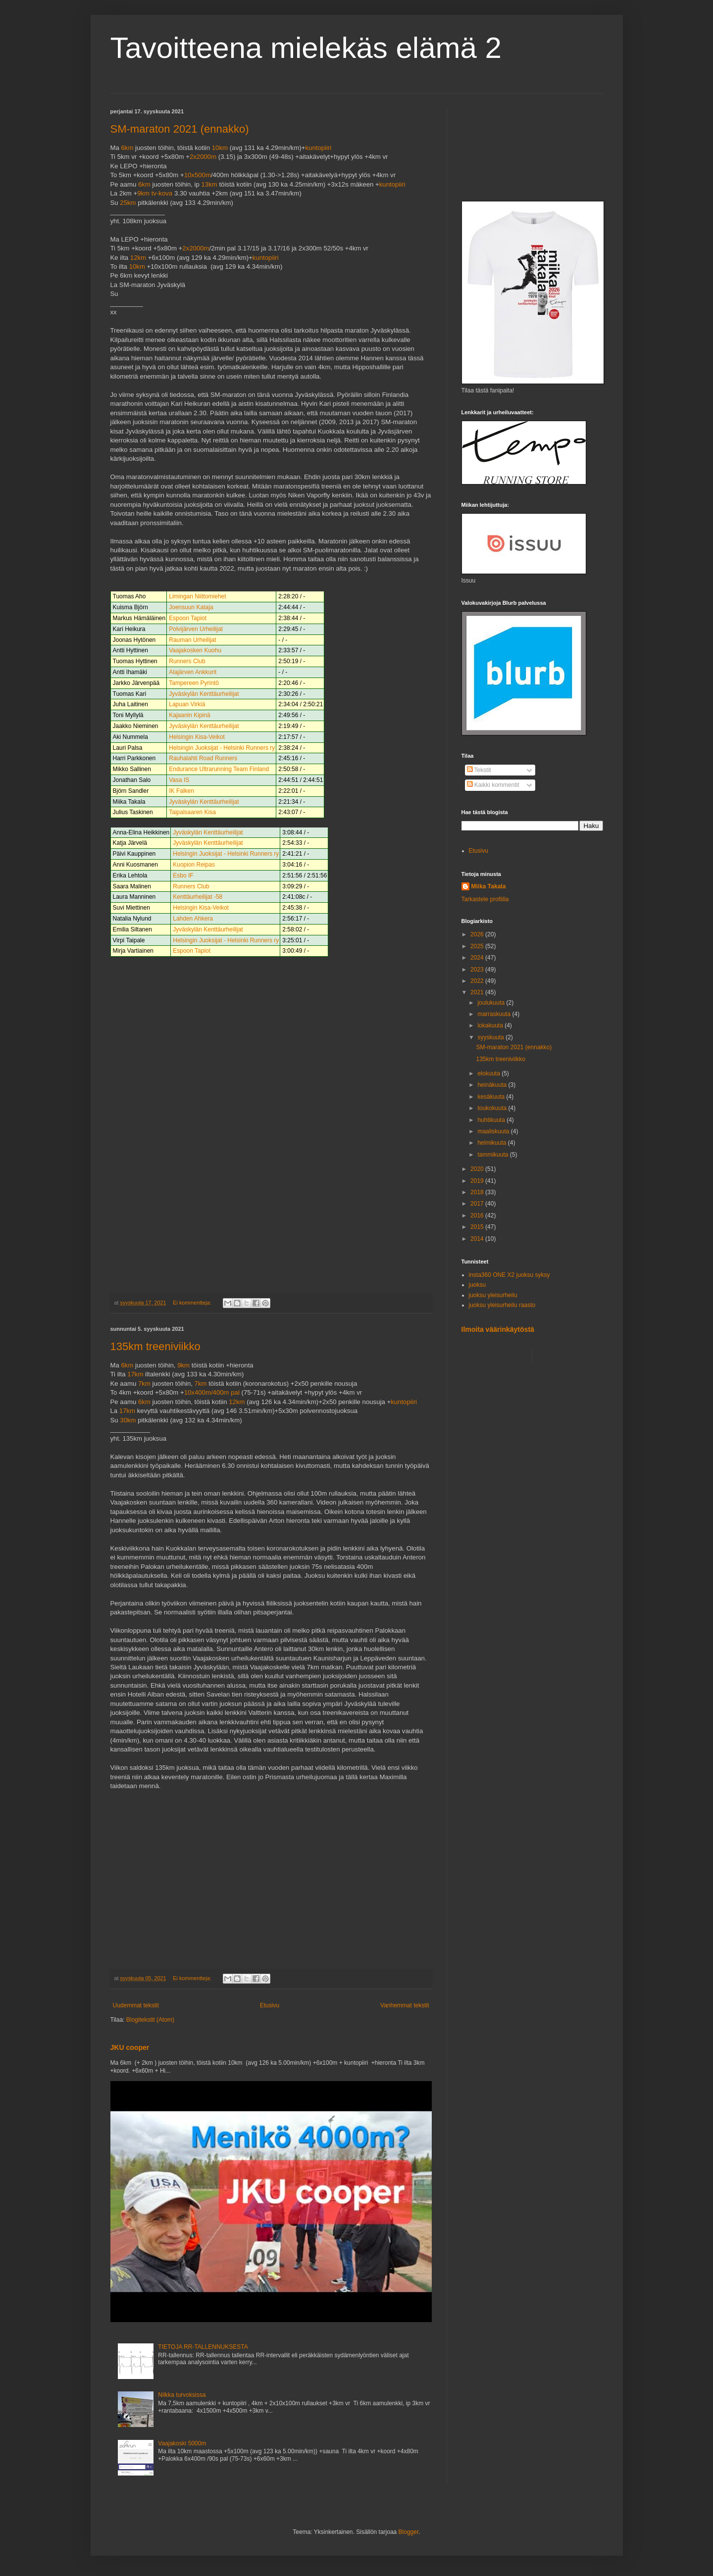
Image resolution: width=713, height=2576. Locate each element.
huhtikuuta (492, 1120)
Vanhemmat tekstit (404, 2005)
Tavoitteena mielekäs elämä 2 (306, 47)
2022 (477, 980)
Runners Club (187, 661)
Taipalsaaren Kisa (192, 812)
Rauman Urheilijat (192, 639)
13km (209, 184)
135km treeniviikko (155, 1346)
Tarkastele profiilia (485, 899)
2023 (477, 969)
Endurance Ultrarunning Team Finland (219, 769)
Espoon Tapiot (187, 618)
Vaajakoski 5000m (182, 2443)
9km (183, 1365)
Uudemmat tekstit (136, 2005)
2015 (477, 1226)
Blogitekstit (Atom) (150, 2019)
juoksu (477, 1284)
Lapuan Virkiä (187, 704)
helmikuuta (492, 1142)
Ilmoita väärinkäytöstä (497, 1329)
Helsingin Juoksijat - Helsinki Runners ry (222, 747)
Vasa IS (179, 780)
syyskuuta (491, 1037)
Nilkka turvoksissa (181, 2394)
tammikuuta (493, 1154)
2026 (477, 934)
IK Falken (181, 790)
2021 (477, 992)
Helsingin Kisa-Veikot (197, 736)
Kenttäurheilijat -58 (197, 896)
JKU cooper (130, 2047)
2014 (477, 1238)
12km (138, 257)
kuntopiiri (319, 147)
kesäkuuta (491, 1096)
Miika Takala (488, 886)
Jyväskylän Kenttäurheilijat (204, 693)
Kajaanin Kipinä (189, 715)
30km (128, 1420)
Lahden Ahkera (193, 918)
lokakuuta (491, 1025)
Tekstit (479, 770)
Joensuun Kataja (191, 607)
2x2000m (203, 156)
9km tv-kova (154, 193)
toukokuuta (492, 1108)
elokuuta (489, 1073)
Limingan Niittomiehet (197, 596)
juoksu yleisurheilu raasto (502, 1305)
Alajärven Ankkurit (192, 672)
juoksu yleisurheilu (493, 1295)
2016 (477, 1215)
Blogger (409, 2531)
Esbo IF (183, 875)
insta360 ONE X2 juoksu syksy (509, 1274)
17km (135, 1374)
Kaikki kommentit (493, 784)
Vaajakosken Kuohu (195, 650)
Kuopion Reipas (194, 864)
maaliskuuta (493, 1131)
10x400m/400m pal (212, 1392)
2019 (477, 1180)
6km (127, 147)
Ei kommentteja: (192, 1303)
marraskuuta (494, 1014)
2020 (477, 1169)
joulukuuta (491, 1002)
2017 (477, 1203)
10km (220, 147)
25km (128, 202)
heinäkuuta (492, 1084)
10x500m (197, 175)
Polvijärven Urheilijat (196, 629)
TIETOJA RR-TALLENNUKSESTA (203, 2346)
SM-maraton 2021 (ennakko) (179, 129)
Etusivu (269, 2005)
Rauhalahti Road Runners (203, 758)
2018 (477, 1192)
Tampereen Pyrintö (194, 683)
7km (144, 1383)
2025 (477, 946)
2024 (477, 957)
